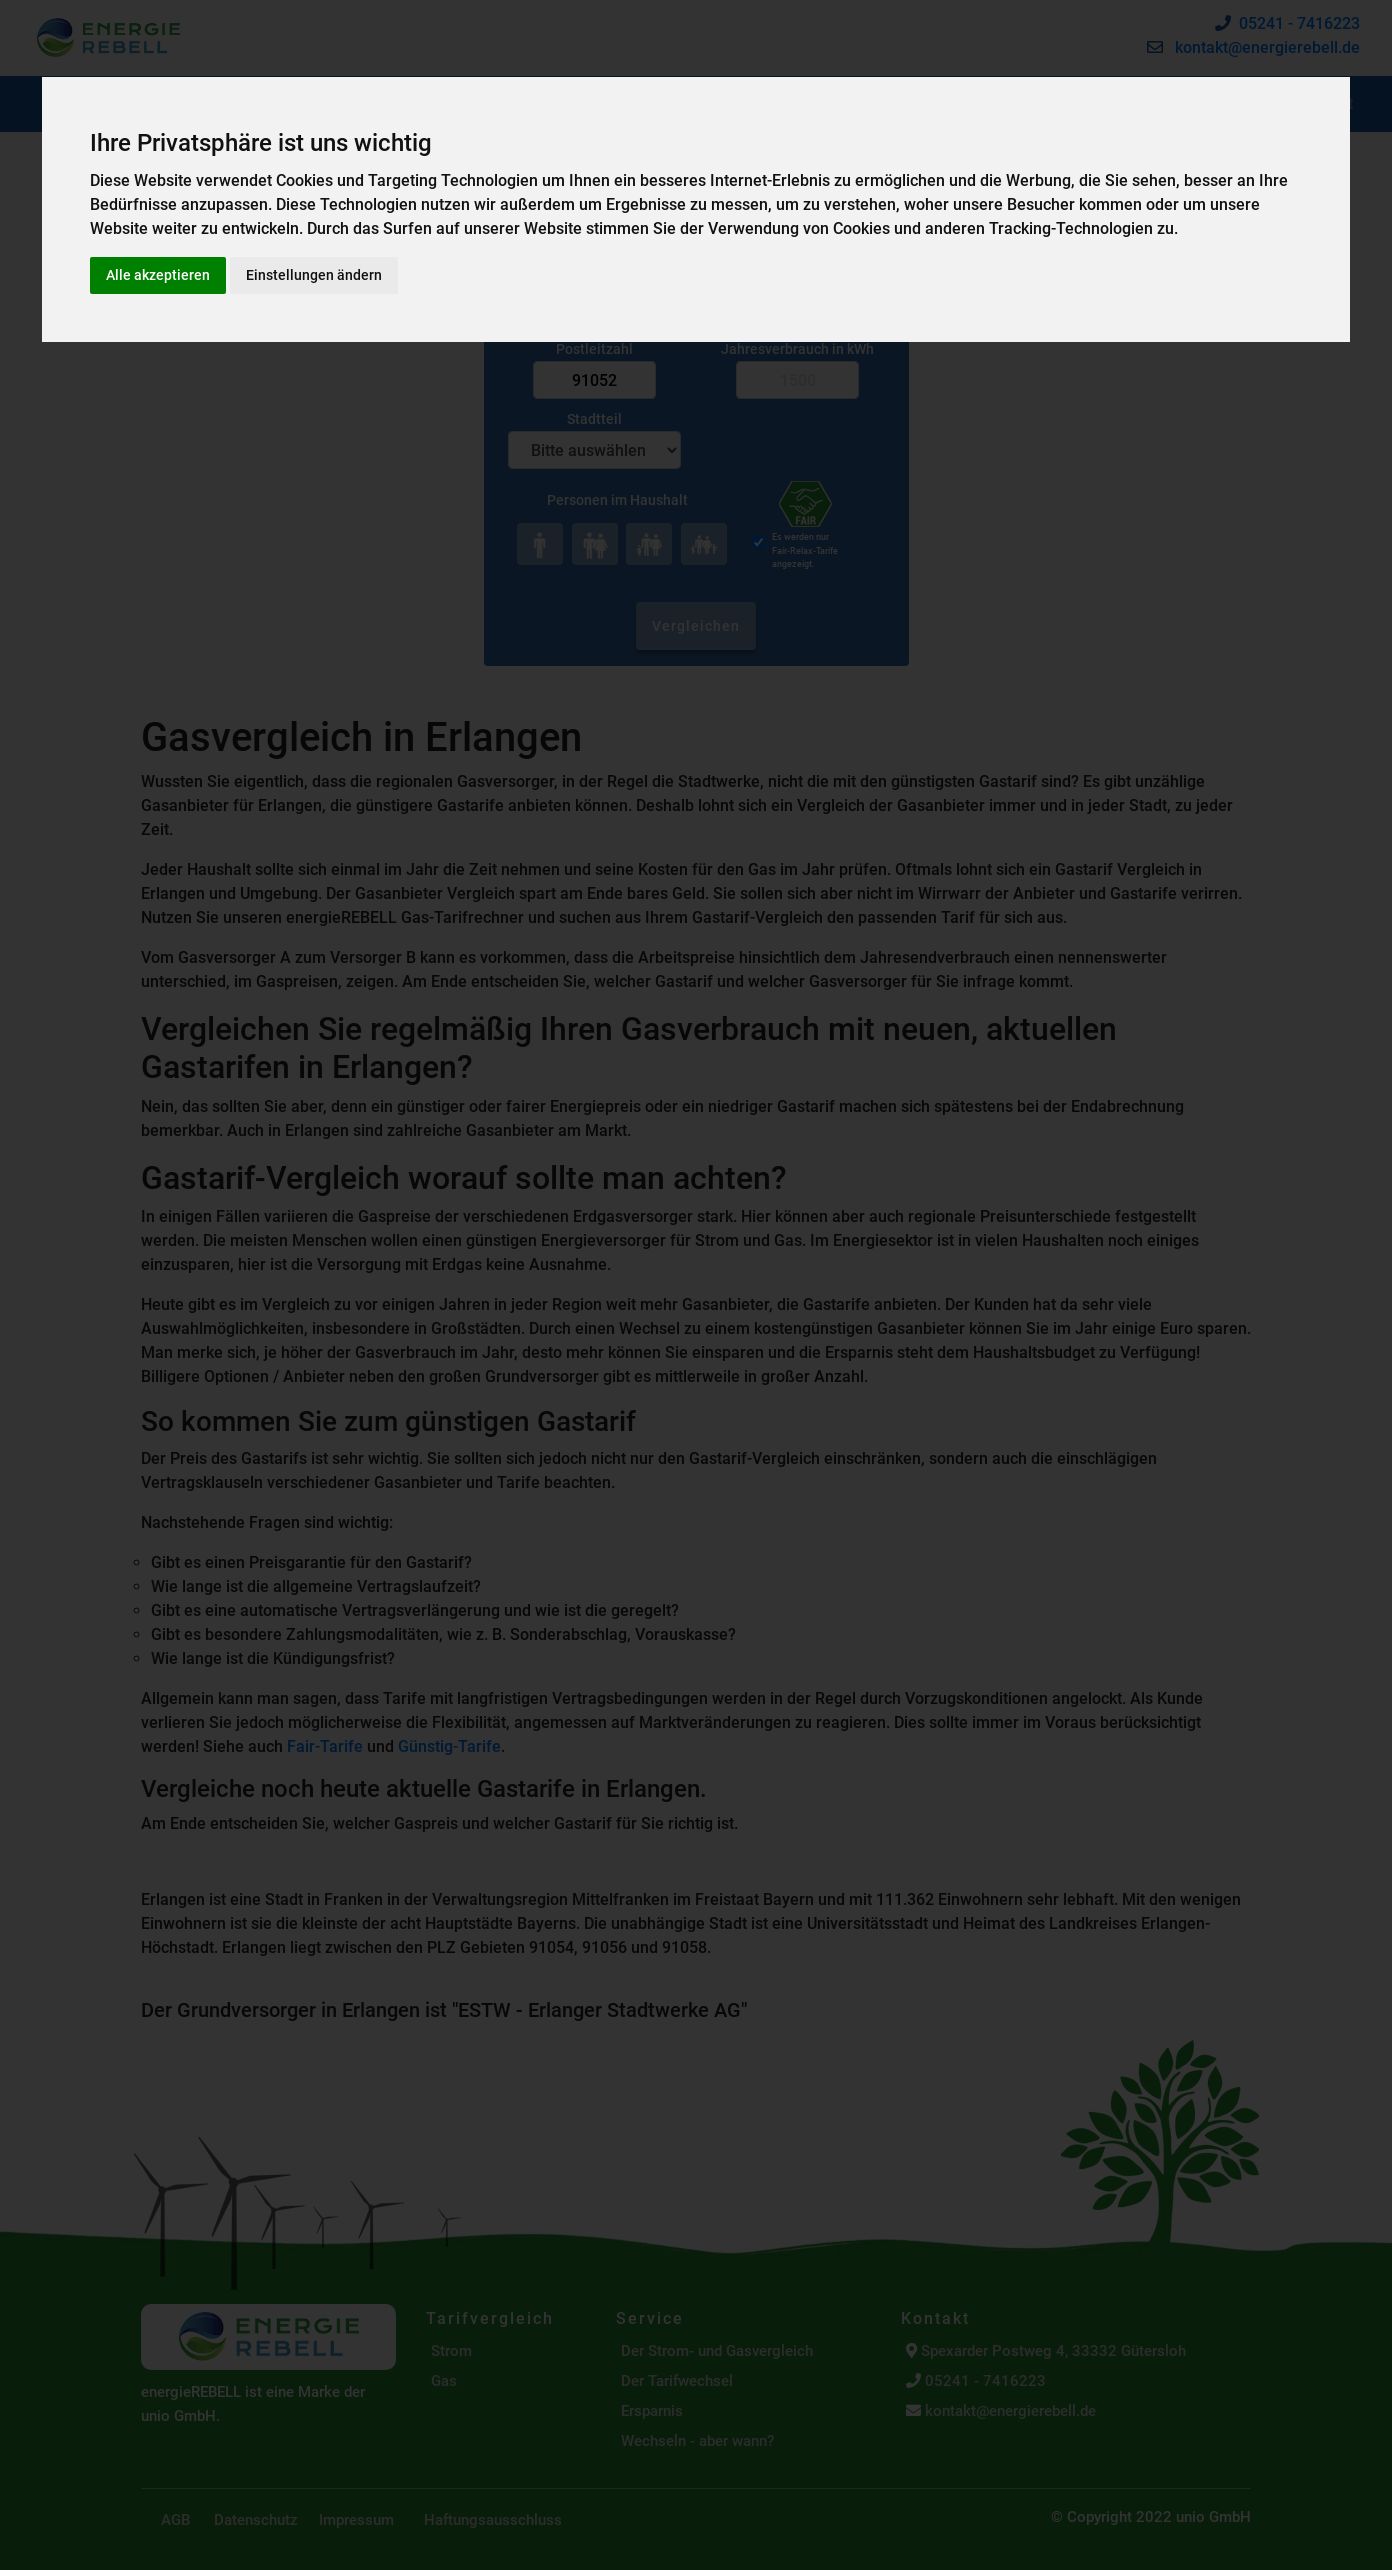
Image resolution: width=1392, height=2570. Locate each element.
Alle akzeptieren (158, 275)
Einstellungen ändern (314, 275)
